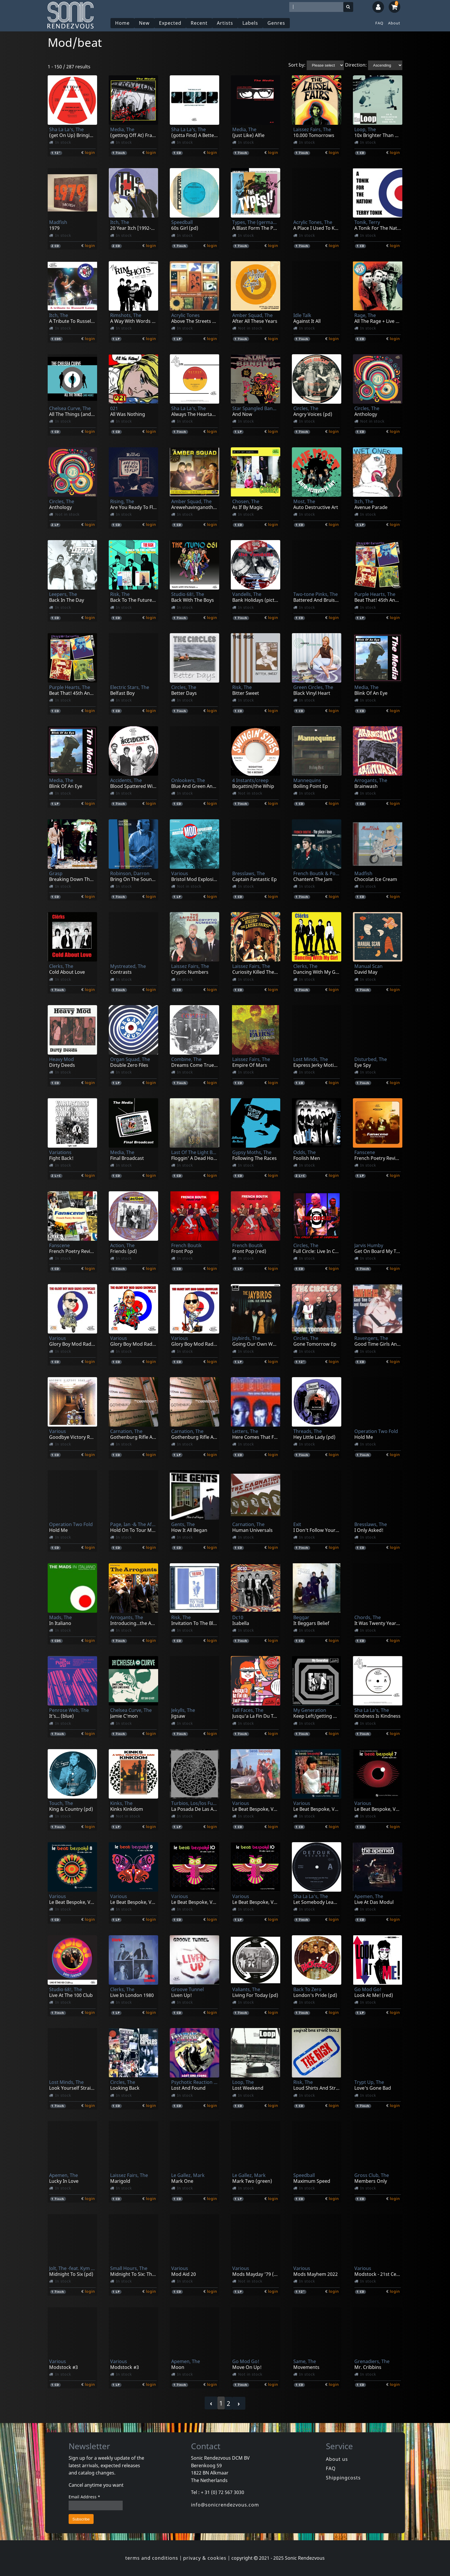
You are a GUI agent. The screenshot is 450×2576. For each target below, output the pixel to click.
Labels (250, 23)
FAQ (379, 23)
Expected (170, 23)
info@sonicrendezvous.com (225, 2505)
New (144, 23)
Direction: (356, 65)
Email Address (84, 2497)
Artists (225, 23)
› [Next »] (239, 2403)
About (394, 23)
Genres (276, 23)
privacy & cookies (204, 2558)
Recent (199, 23)
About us (337, 2459)
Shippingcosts (343, 2477)
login (90, 152)
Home (122, 23)
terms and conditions (151, 2558)
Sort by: (297, 65)
